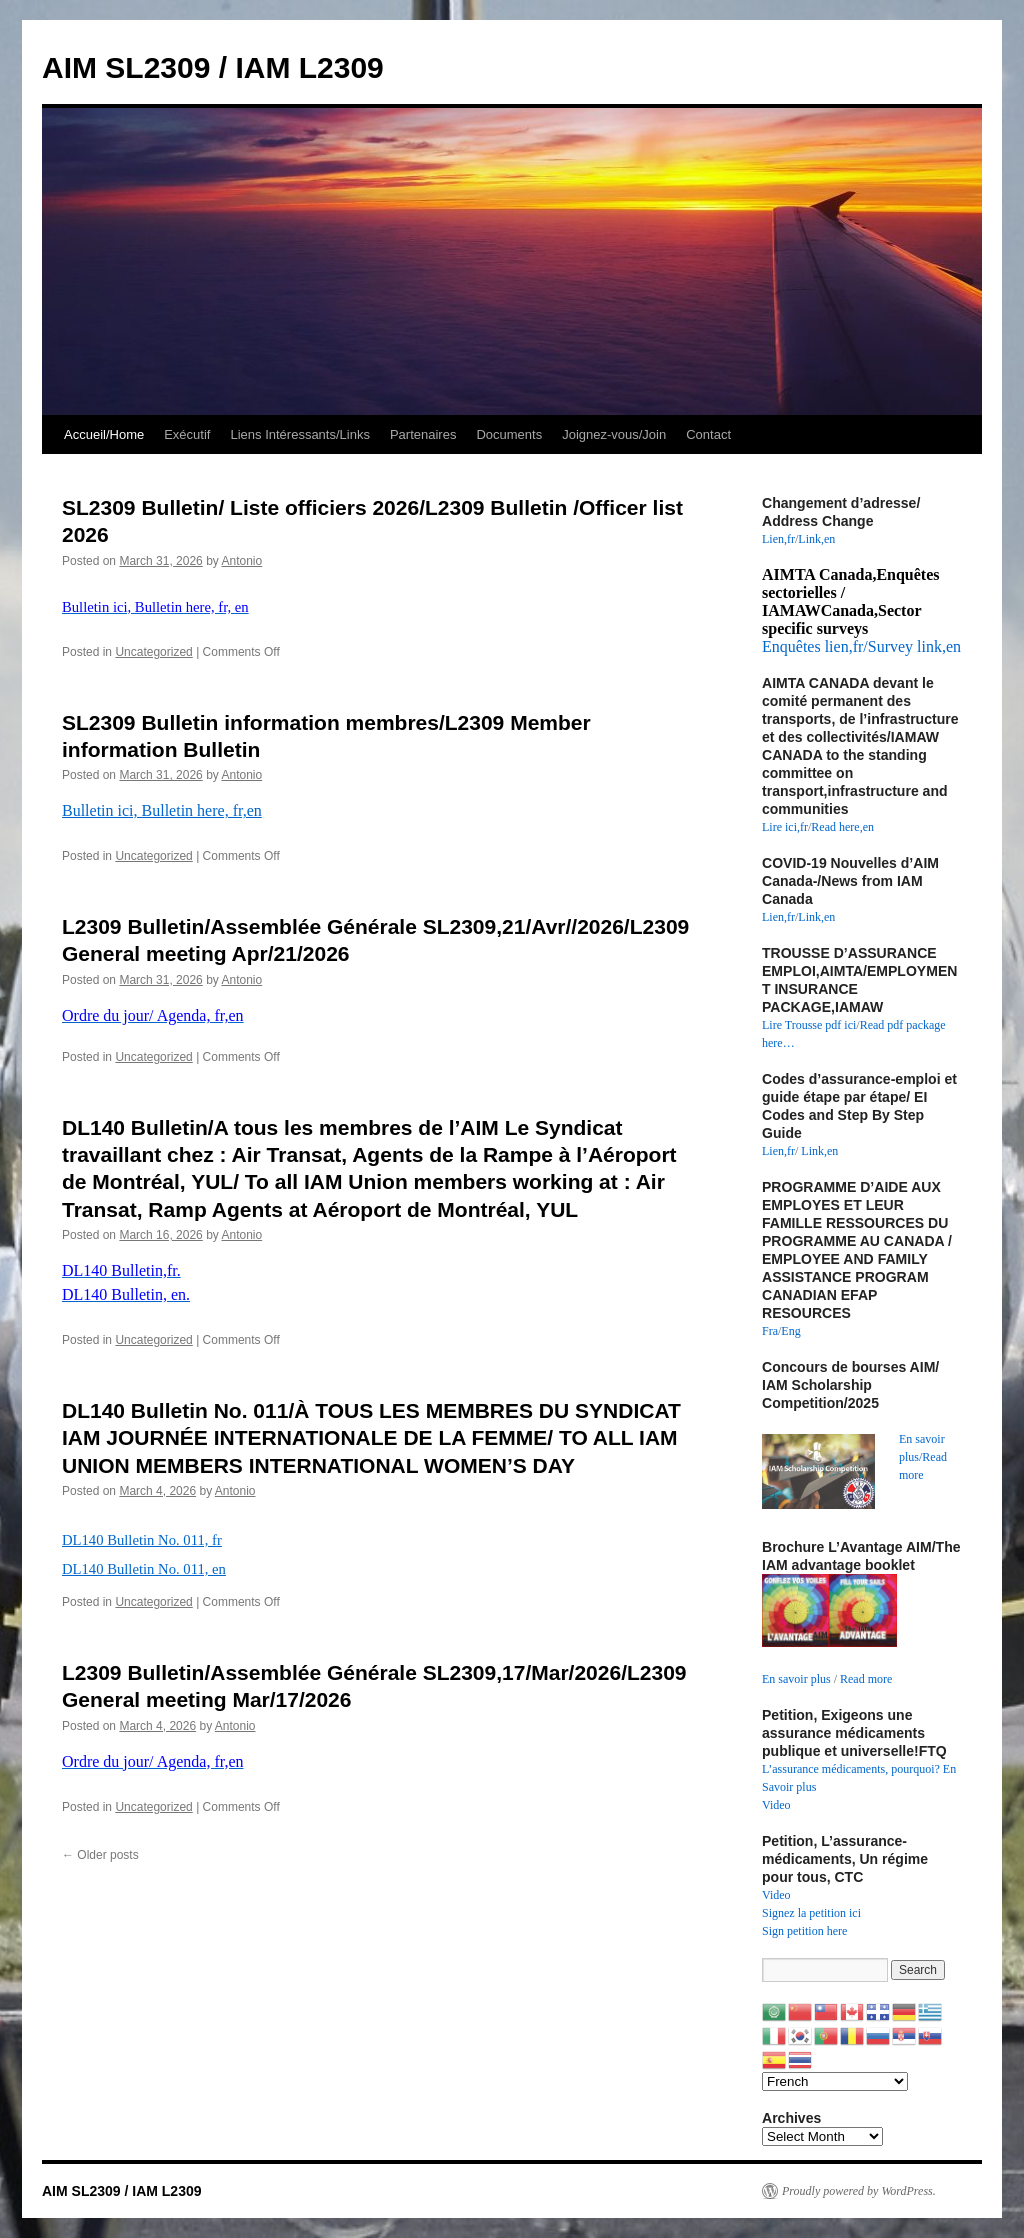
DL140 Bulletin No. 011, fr (142, 1540)
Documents (509, 434)
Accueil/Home (104, 434)
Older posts (100, 1855)
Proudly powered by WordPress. (859, 2191)
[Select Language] (835, 2081)
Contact (708, 434)
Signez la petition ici (811, 1913)
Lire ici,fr (785, 827)
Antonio (241, 561)
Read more (866, 1679)
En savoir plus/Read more (923, 1457)
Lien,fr (778, 539)
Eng (790, 1331)
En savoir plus (796, 1679)
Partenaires (423, 434)
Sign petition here (804, 1931)
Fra (770, 1331)
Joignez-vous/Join (614, 434)
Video (776, 1805)
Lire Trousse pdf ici (809, 1025)
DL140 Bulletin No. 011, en (144, 1569)
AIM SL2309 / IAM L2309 (213, 67)
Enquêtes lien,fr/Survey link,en (861, 646)
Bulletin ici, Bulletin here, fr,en (162, 810)
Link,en (816, 539)
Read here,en (842, 827)
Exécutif (187, 434)
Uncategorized (153, 652)
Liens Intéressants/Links (299, 434)
